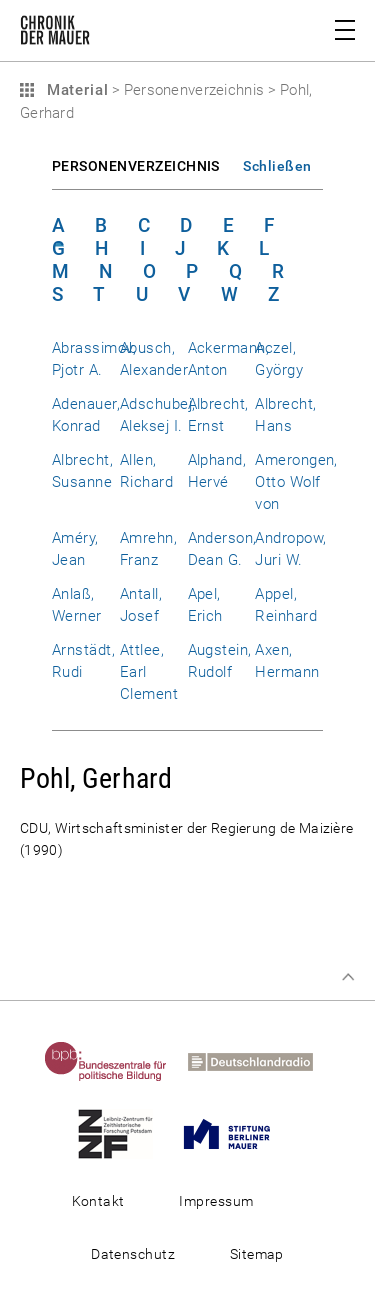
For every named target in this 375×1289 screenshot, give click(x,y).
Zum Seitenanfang (348, 977)
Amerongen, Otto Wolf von (296, 482)
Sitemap (257, 1254)
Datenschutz (133, 1254)
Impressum (216, 1201)
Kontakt (98, 1201)
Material (75, 90)
